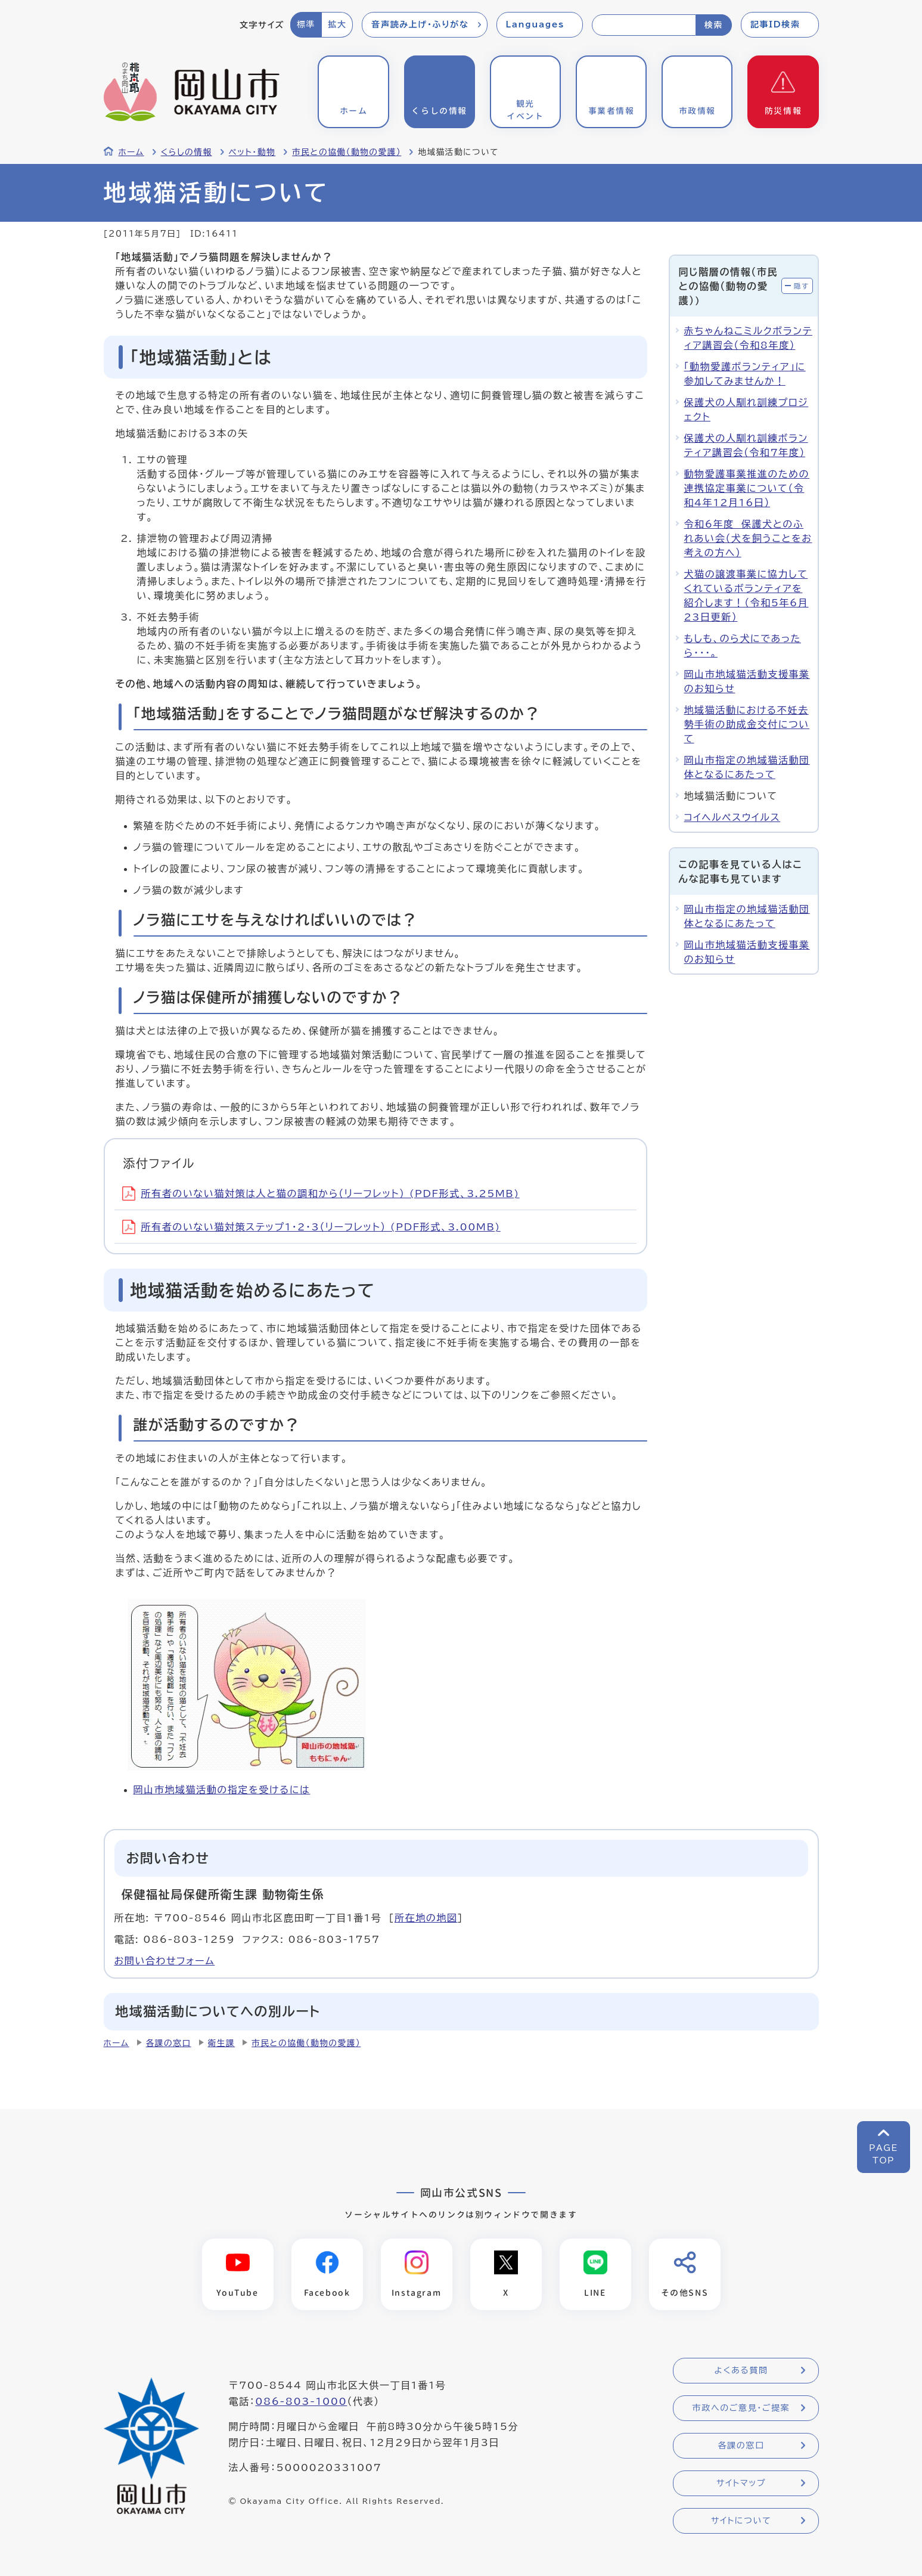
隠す (801, 286)
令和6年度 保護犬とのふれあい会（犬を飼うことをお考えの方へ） (748, 538)
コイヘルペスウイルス (732, 817)
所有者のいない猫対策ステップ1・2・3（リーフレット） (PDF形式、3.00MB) (311, 1227)
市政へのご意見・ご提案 (741, 2408)
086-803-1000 (301, 2402)
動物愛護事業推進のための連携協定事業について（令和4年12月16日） (747, 488)
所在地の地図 (426, 1918)
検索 (713, 25)
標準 (306, 24)
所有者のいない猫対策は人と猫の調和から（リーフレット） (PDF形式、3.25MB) (321, 1193)
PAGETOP (883, 2154)
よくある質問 (741, 2371)
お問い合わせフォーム (164, 1961)
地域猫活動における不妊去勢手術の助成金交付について (746, 724)
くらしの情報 (186, 152)
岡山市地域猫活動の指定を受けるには (222, 1789)
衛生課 (221, 2043)
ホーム (131, 152)
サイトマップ (741, 2483)
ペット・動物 (252, 152)
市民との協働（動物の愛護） (346, 152)
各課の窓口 (168, 2043)
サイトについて (741, 2521)
